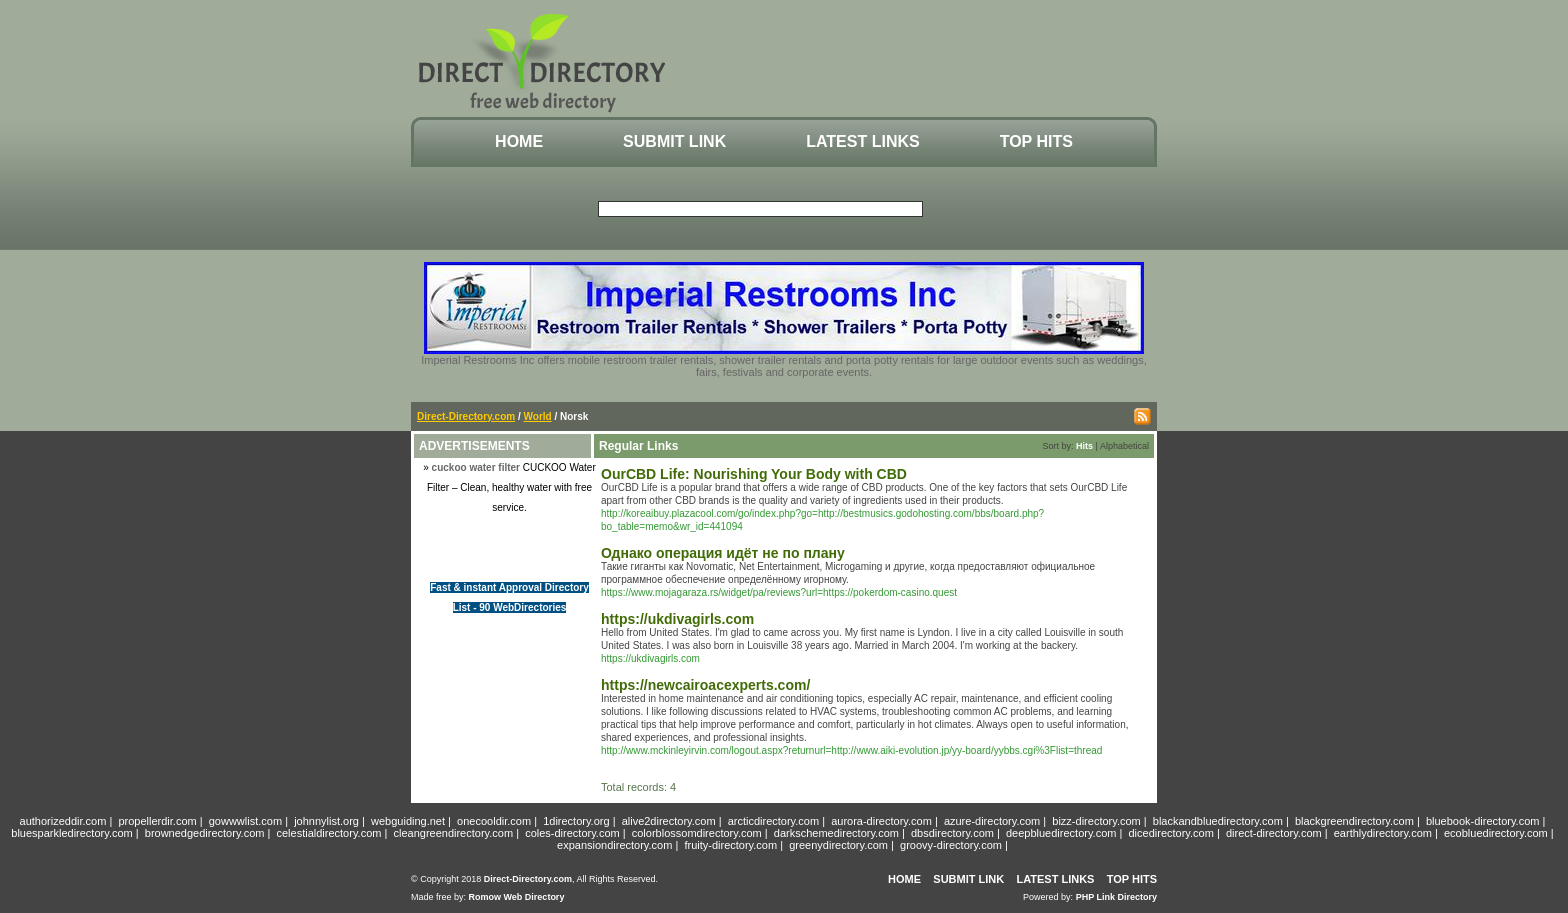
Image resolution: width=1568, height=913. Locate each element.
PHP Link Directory (1116, 897)
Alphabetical (1124, 446)
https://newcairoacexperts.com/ (705, 685)
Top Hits (1036, 141)
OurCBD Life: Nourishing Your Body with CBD (754, 474)
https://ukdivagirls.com (677, 619)
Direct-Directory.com (466, 416)
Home (519, 141)
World (538, 416)
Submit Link (674, 141)
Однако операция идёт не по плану (723, 553)
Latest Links (862, 141)
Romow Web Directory (517, 897)
